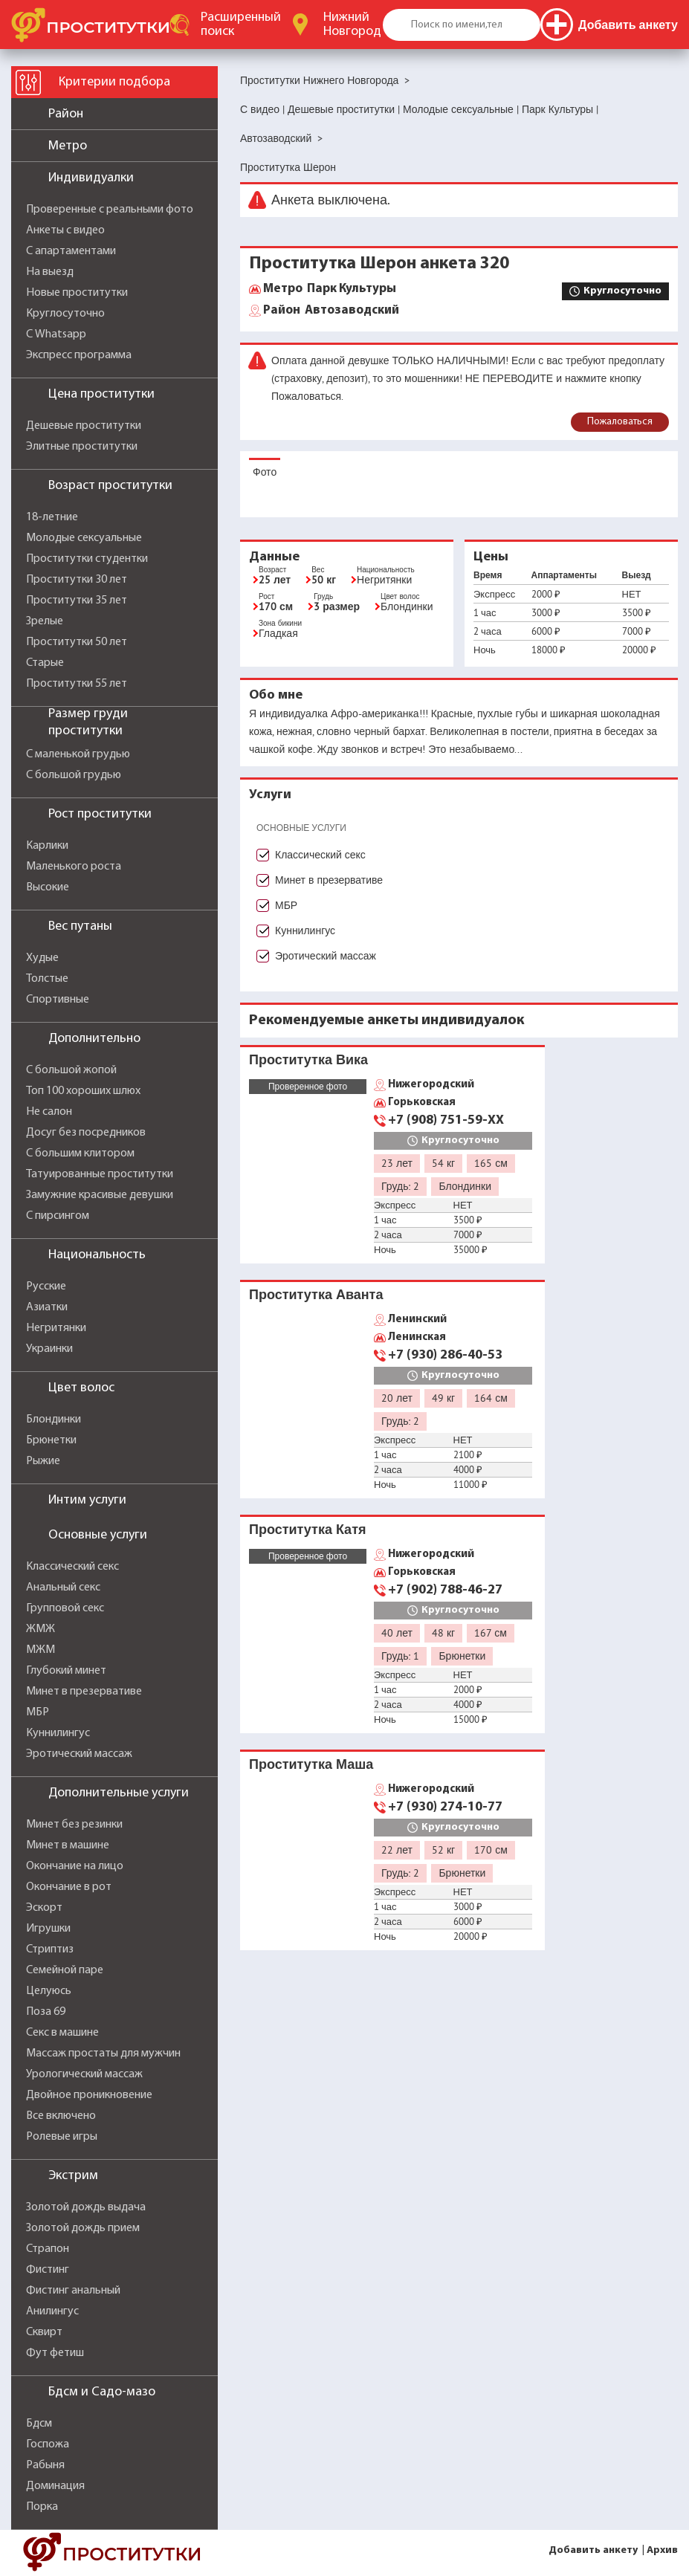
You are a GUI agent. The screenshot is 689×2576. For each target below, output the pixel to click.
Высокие (47, 887)
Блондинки (53, 1419)
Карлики (47, 846)
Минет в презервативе (84, 1692)
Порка (42, 2507)
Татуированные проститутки (99, 1174)
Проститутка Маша (311, 1764)
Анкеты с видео (65, 230)
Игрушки (48, 1929)
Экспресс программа (79, 355)
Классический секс (72, 1567)
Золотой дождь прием (83, 2228)
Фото (264, 472)
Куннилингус (58, 1733)
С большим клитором (80, 1153)
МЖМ (40, 1650)
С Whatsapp (56, 334)
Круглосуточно (65, 314)
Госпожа (47, 2444)
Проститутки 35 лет (76, 600)
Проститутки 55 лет (76, 684)
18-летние (52, 517)
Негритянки (56, 1328)
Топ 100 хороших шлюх (83, 1091)
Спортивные (57, 1000)
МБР (37, 1712)
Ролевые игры (61, 2137)
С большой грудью (73, 775)
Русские (46, 1286)
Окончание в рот (68, 1887)
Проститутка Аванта (316, 1294)
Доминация (55, 2486)
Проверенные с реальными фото (109, 210)
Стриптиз (50, 1949)
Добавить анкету (593, 2550)
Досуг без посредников (86, 1133)
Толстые (47, 979)
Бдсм (39, 2424)
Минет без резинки (74, 1825)
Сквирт (44, 2332)
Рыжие (43, 1461)
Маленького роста (73, 867)
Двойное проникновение (89, 2095)
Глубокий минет (66, 1671)
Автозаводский (331, 311)
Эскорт (44, 1908)
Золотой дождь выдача (86, 2207)
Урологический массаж (84, 2074)
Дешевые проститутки (83, 426)
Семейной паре (64, 1970)
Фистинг (47, 2270)
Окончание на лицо (74, 1866)
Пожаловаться (620, 421)
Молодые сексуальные (84, 538)
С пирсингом (57, 1216)
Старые (45, 663)
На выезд (50, 272)
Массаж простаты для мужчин (103, 2053)
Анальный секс (63, 1587)
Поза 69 (45, 2012)
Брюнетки (51, 1440)
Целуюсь (48, 1991)
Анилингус (52, 2311)
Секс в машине (62, 2033)
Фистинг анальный (73, 2291)
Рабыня (45, 2465)
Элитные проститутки (82, 447)
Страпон (47, 2249)
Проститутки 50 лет (76, 642)
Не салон (49, 1112)
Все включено (61, 2116)
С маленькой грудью (78, 754)
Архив (662, 2550)
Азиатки (47, 1307)
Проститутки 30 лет (76, 580)
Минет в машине (67, 1845)
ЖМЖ (40, 1629)
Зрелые (44, 621)
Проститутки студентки (87, 559)
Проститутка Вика (308, 1059)
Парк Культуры (329, 289)
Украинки (49, 1349)
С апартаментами (71, 251)
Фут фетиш (55, 2353)
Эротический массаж (79, 1754)
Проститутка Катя (307, 1529)
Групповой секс (65, 1608)
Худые (42, 958)
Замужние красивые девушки (99, 1195)
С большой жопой (71, 1070)
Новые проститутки (77, 293)
